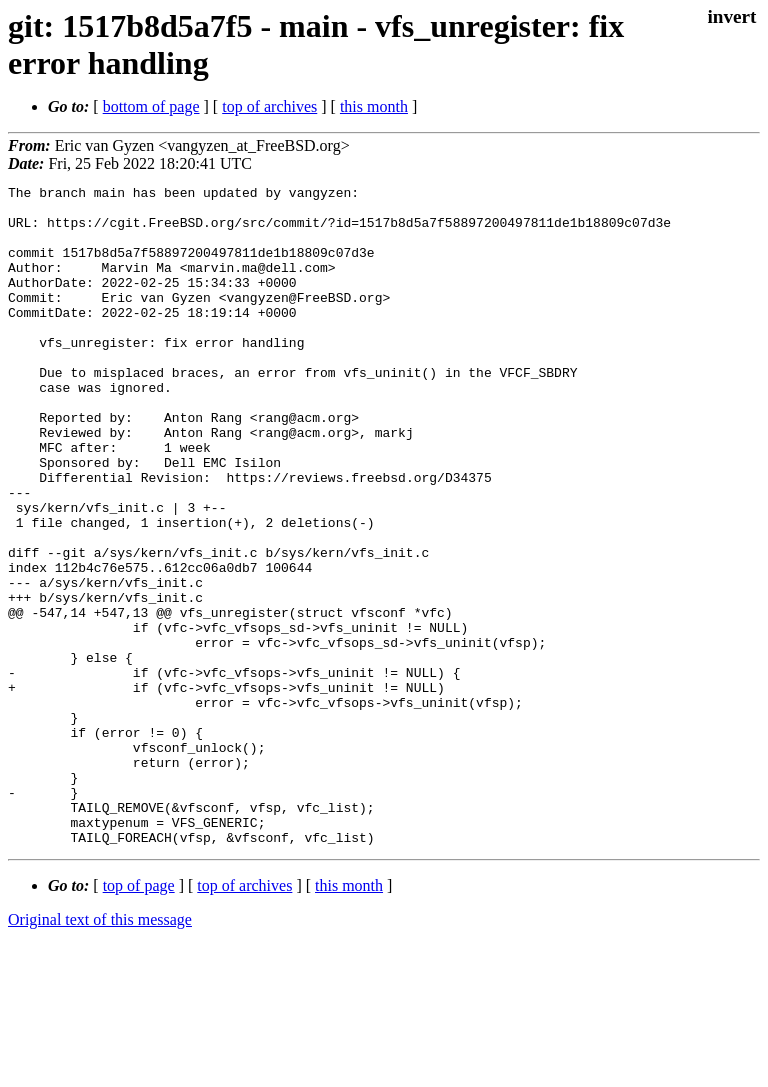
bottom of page (151, 106)
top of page (139, 1017)
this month (374, 106)
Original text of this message (100, 1051)
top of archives (269, 106)
